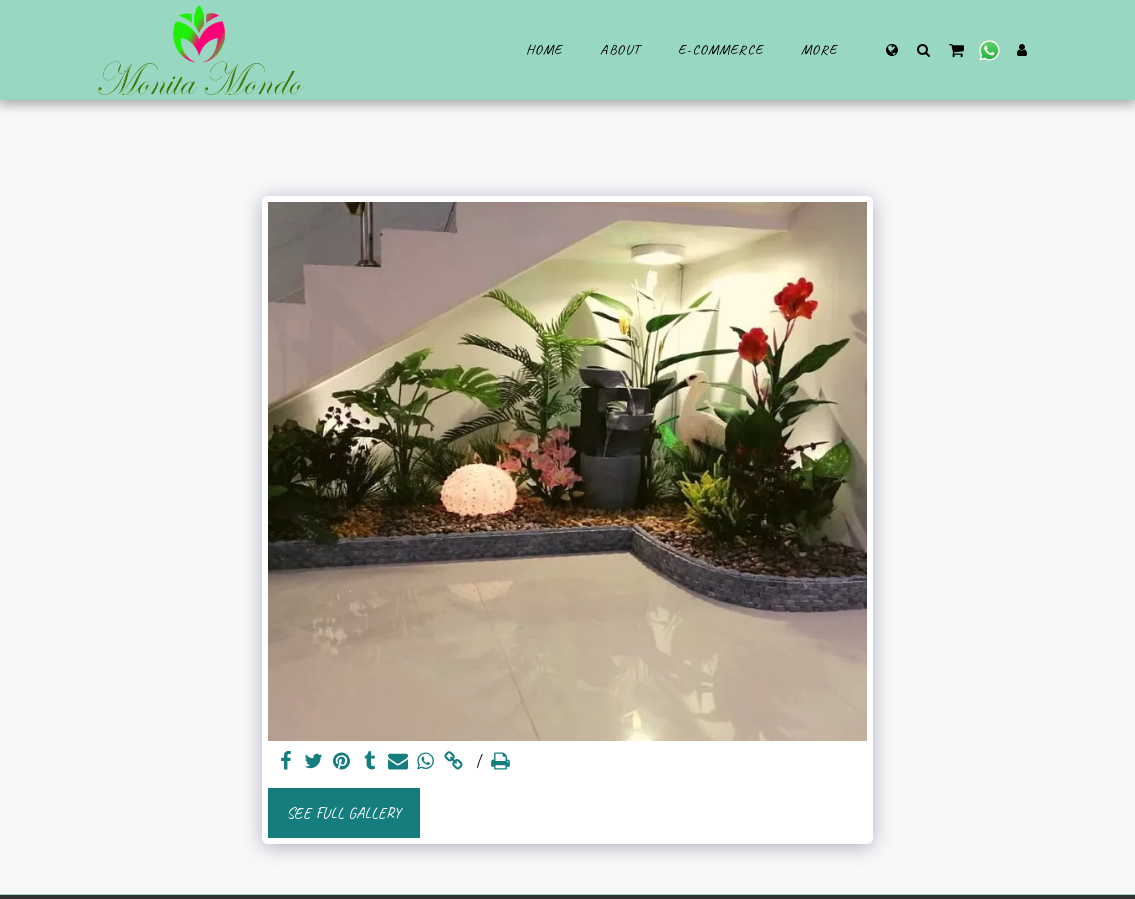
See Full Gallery (343, 813)
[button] (924, 49)
